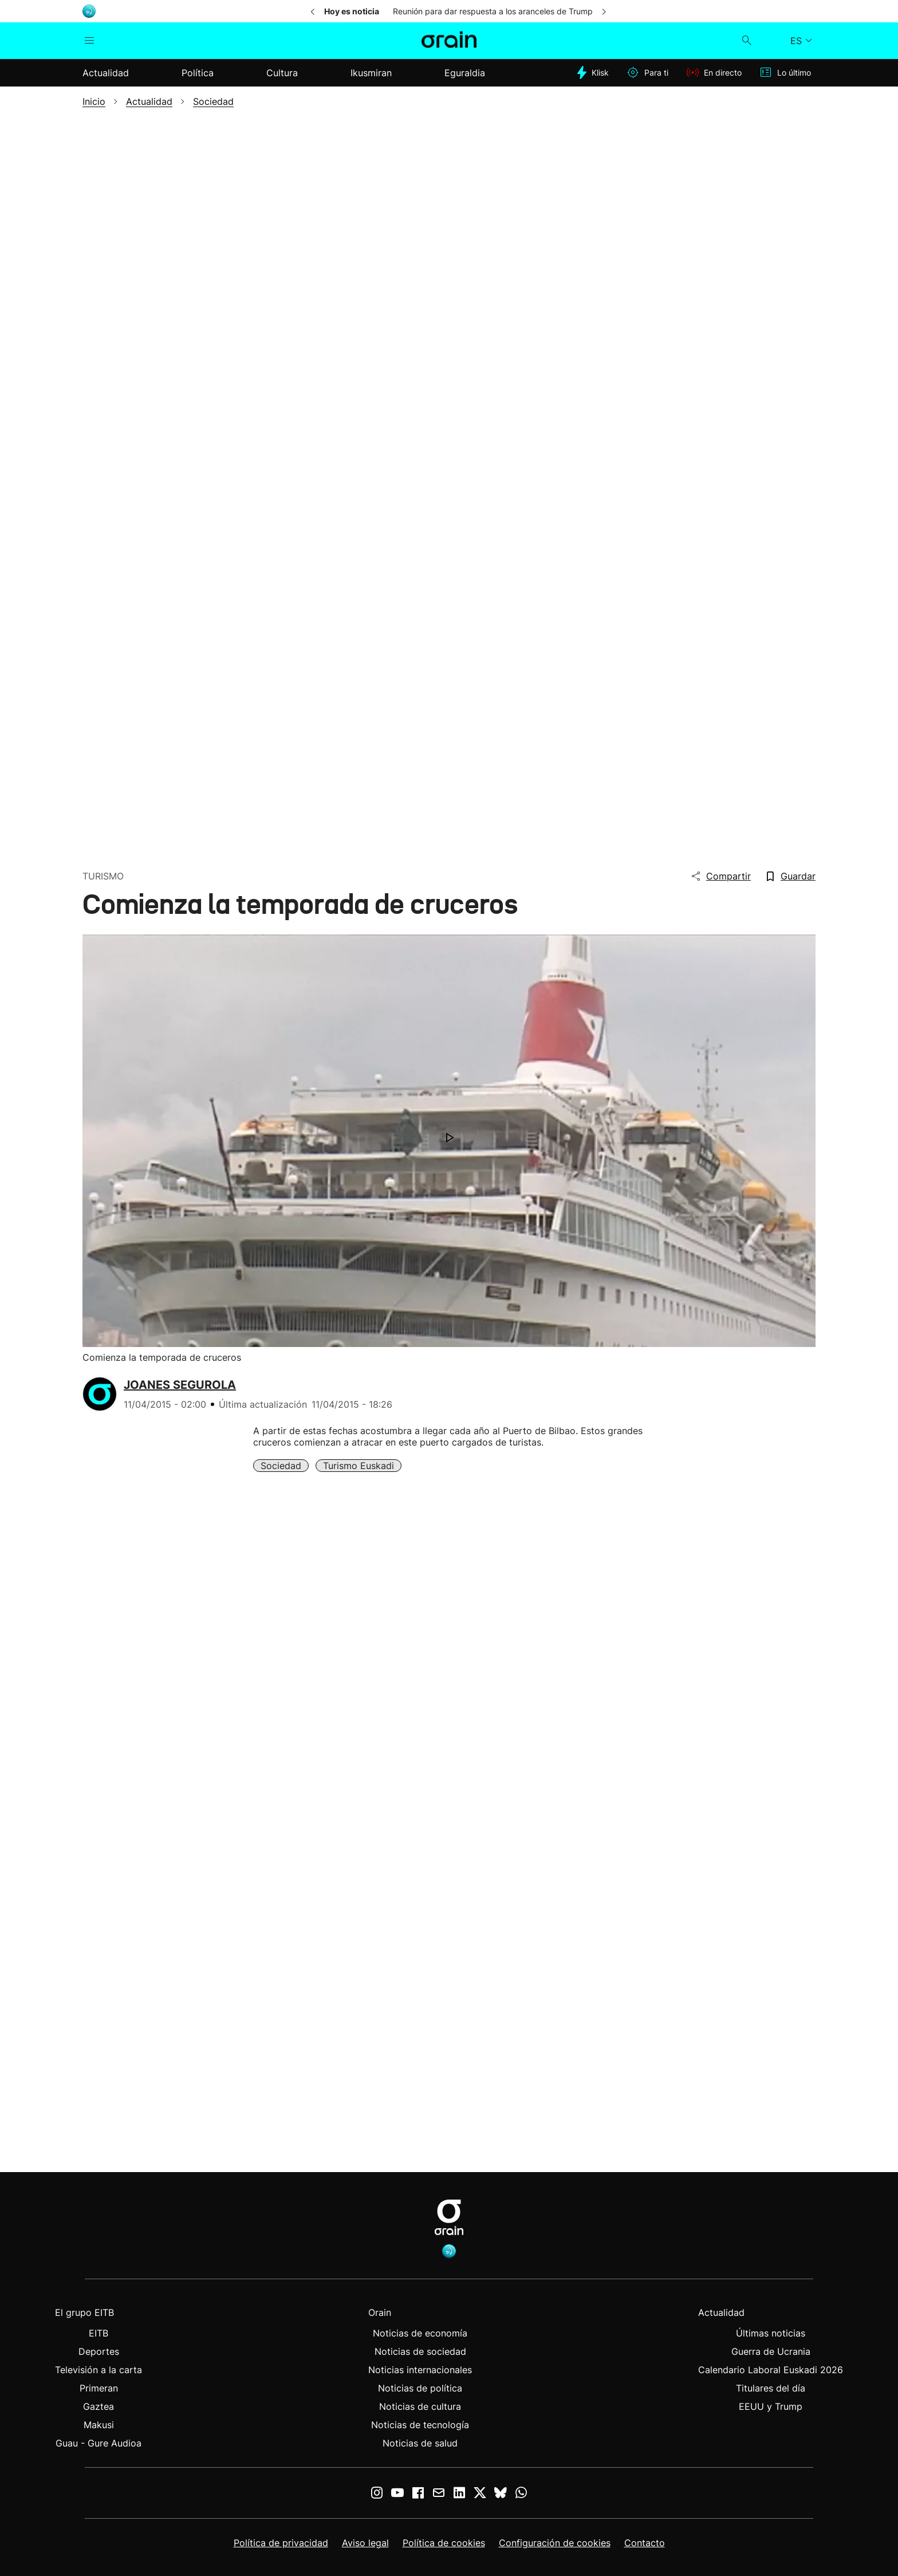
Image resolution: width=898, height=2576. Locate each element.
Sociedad (281, 1465)
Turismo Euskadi (358, 1465)
